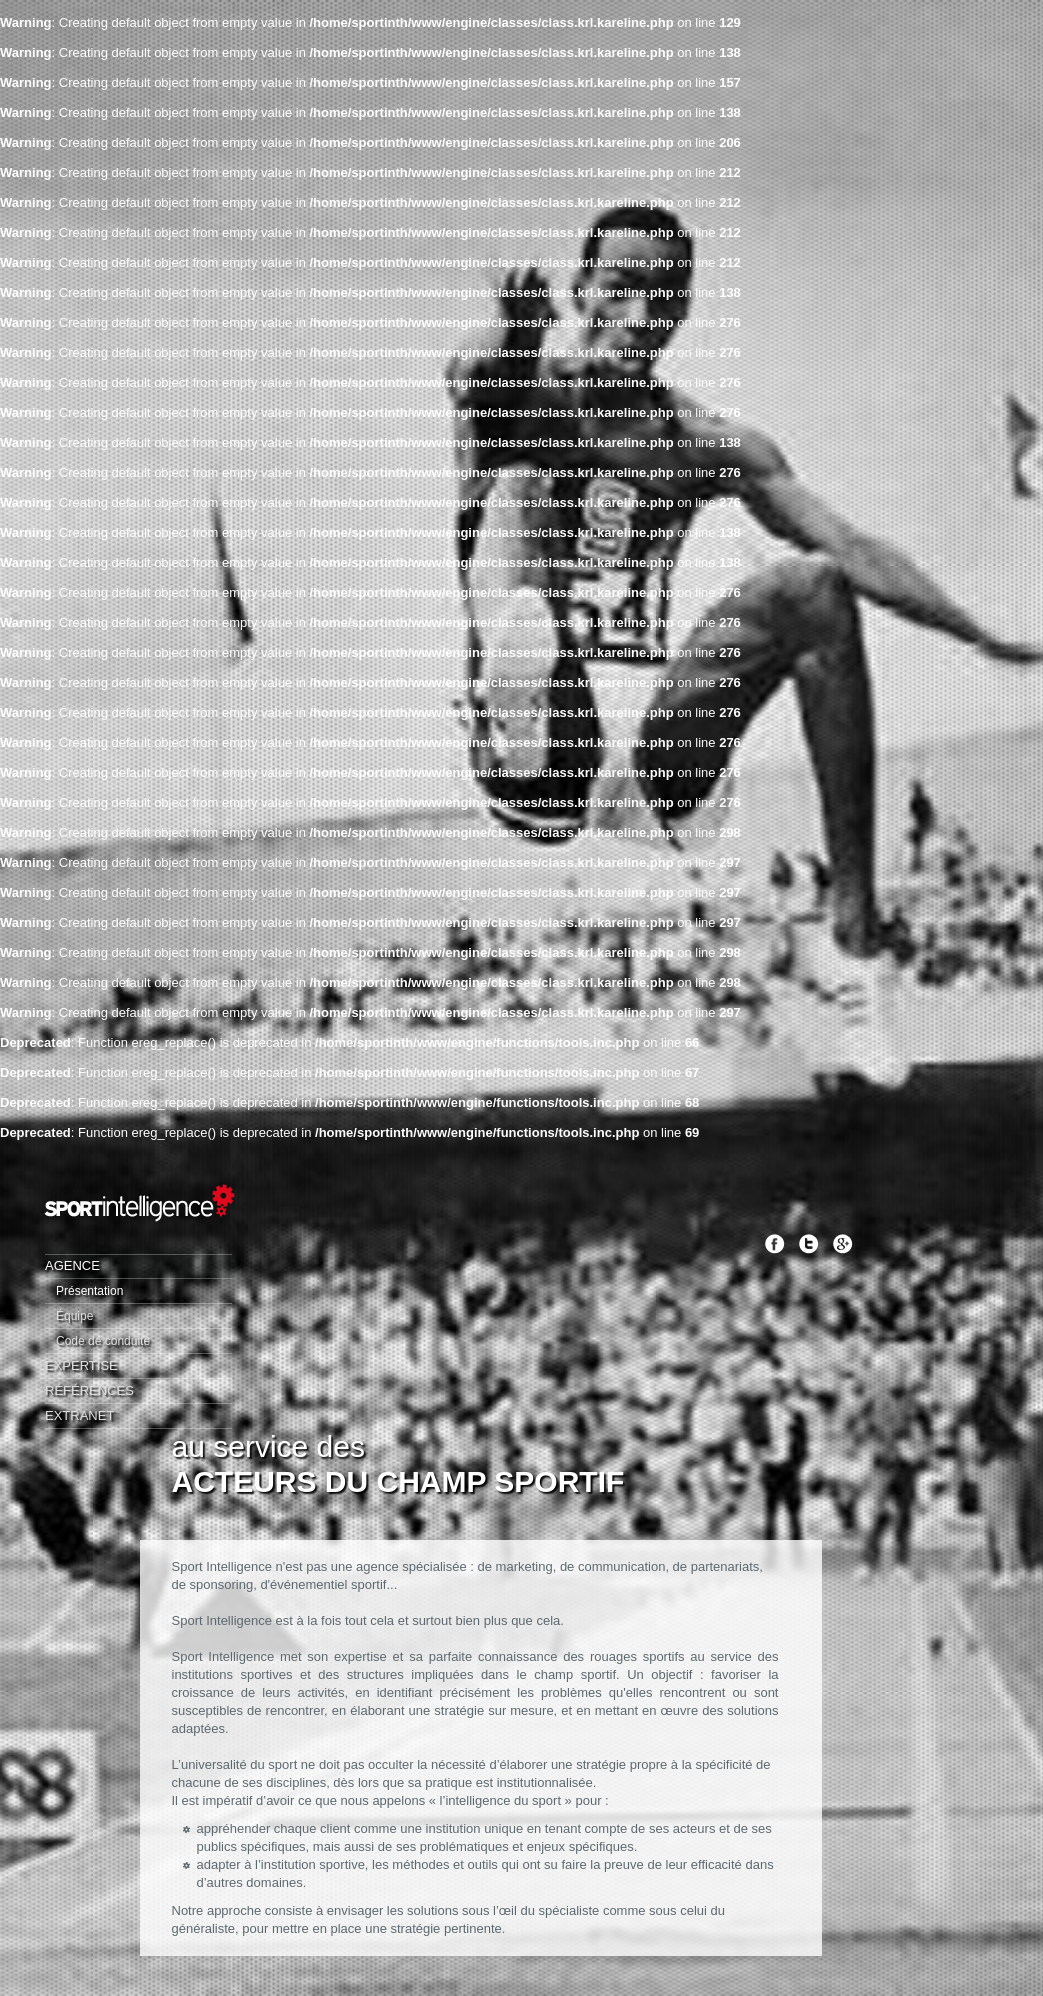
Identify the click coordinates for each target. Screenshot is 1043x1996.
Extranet (79, 1415)
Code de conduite (103, 1341)
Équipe (74, 1316)
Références (89, 1390)
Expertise (81, 1365)
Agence (72, 1265)
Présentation (89, 1291)
